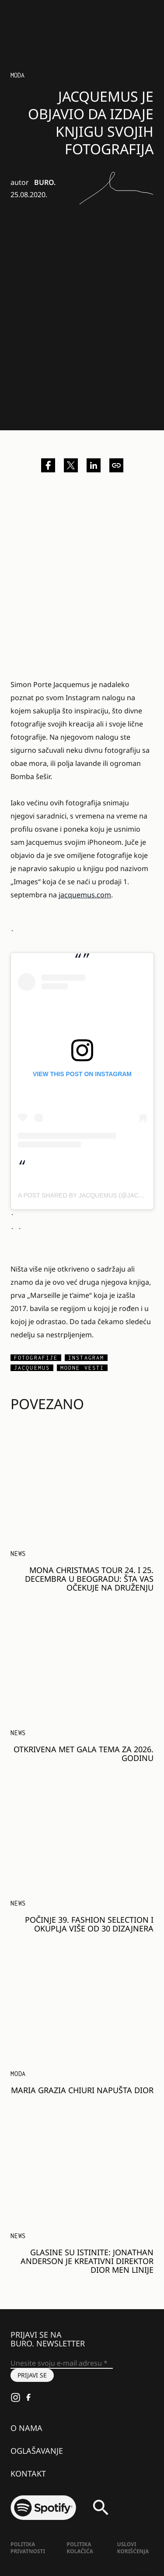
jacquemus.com (85, 895)
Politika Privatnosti (27, 2548)
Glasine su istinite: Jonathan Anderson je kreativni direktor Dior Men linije (87, 2261)
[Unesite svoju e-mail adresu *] (61, 2363)
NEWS (18, 1553)
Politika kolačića (79, 2548)
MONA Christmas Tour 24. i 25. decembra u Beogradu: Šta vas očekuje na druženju (89, 1579)
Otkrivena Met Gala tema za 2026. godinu (84, 1753)
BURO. (45, 182)
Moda (17, 75)
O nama (26, 2428)
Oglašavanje (36, 2450)
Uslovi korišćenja (133, 2548)
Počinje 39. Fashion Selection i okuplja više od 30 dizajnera (89, 1924)
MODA (18, 2073)
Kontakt (28, 2473)
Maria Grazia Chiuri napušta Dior (82, 2090)
